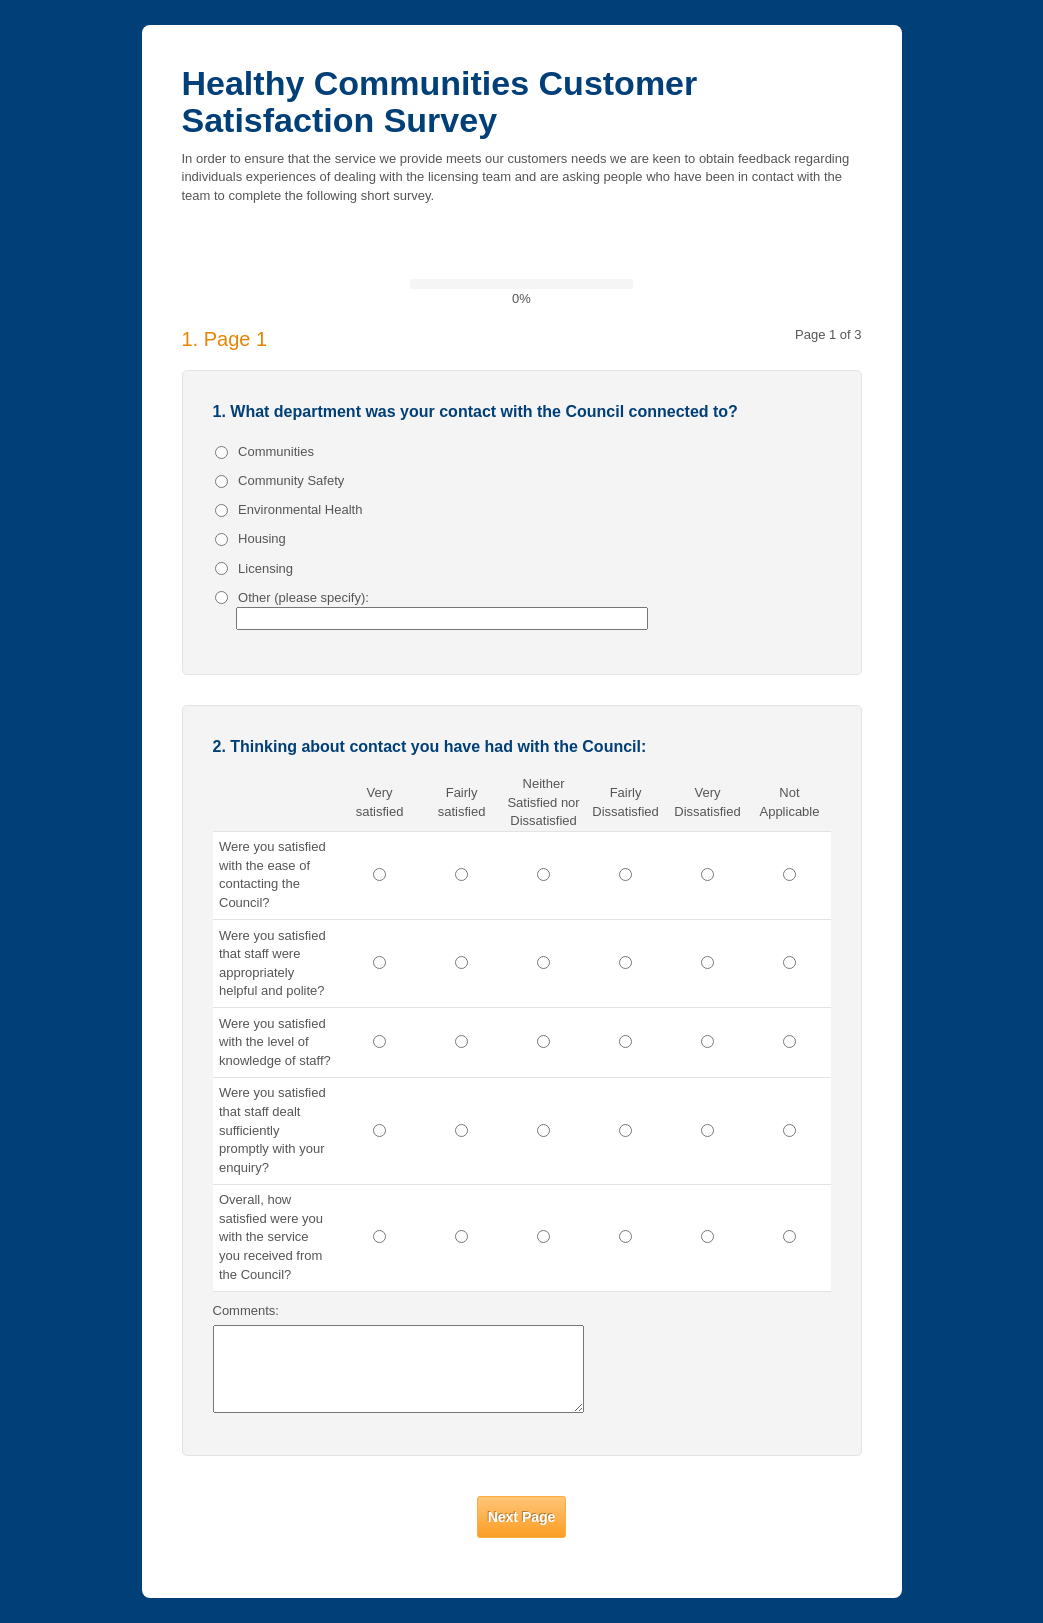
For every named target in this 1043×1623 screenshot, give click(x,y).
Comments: (246, 1310)
